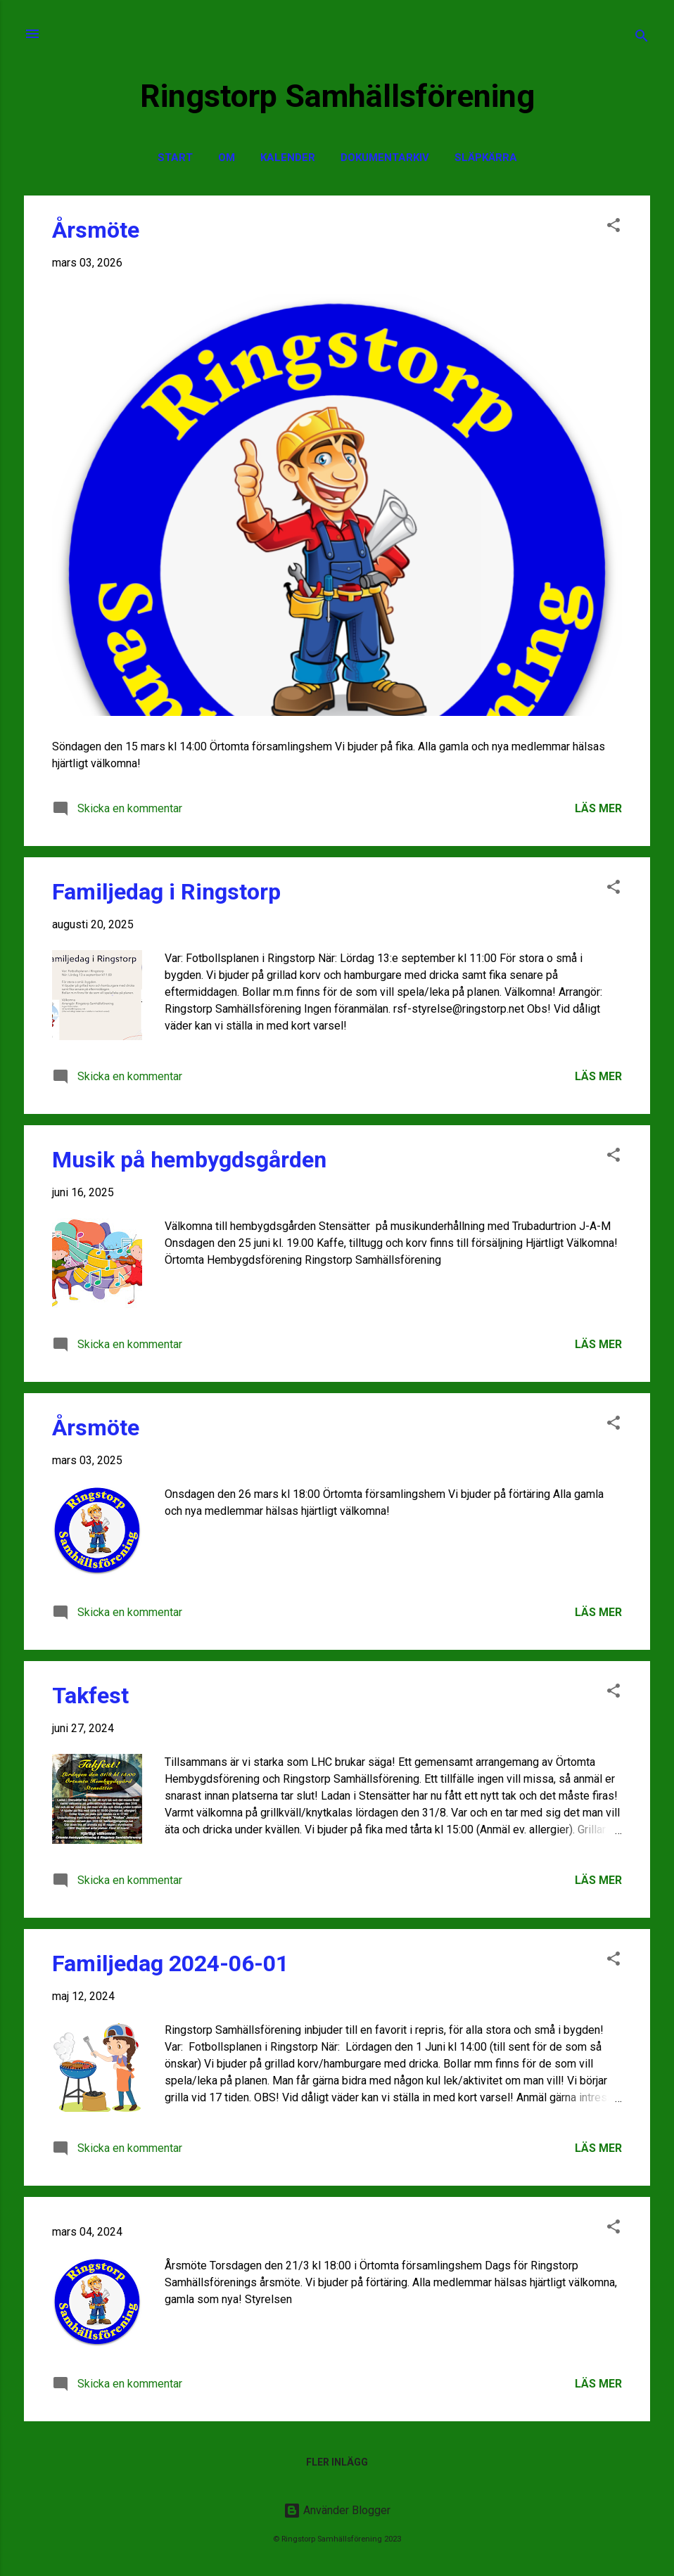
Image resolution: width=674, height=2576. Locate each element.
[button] (613, 227)
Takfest (90, 1695)
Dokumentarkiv (385, 157)
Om (226, 157)
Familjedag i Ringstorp (166, 891)
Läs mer (598, 808)
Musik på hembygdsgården (189, 1159)
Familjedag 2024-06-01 (170, 1963)
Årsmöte (95, 230)
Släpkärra (485, 157)
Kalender (287, 157)
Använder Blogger (337, 2510)
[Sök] (641, 38)
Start (175, 157)
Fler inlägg (337, 2462)
